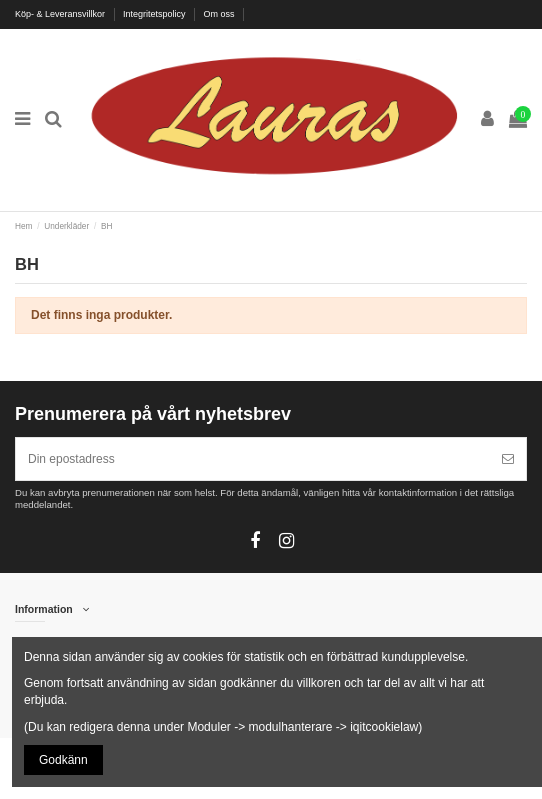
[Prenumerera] (508, 459)
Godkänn (63, 760)
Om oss (221, 14)
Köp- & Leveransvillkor (61, 14)
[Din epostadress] (253, 459)
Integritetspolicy (155, 14)
